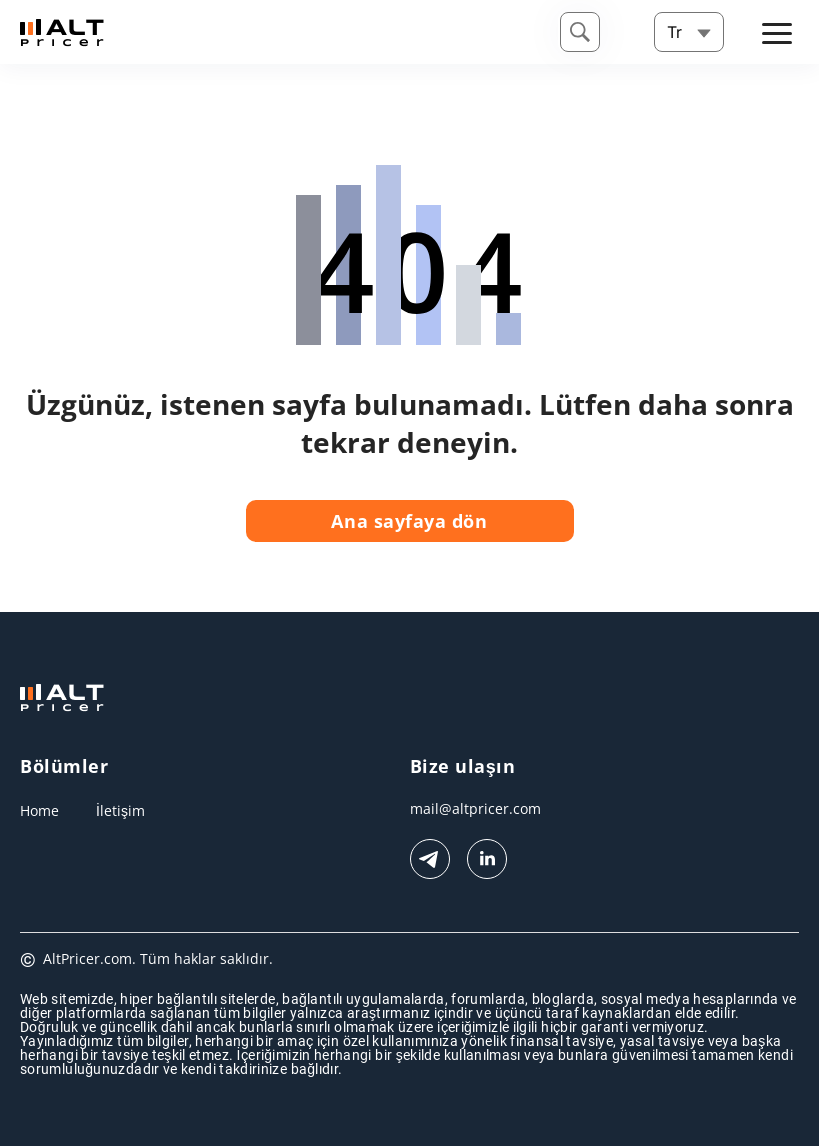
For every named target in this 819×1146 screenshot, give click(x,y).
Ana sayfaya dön (409, 521)
